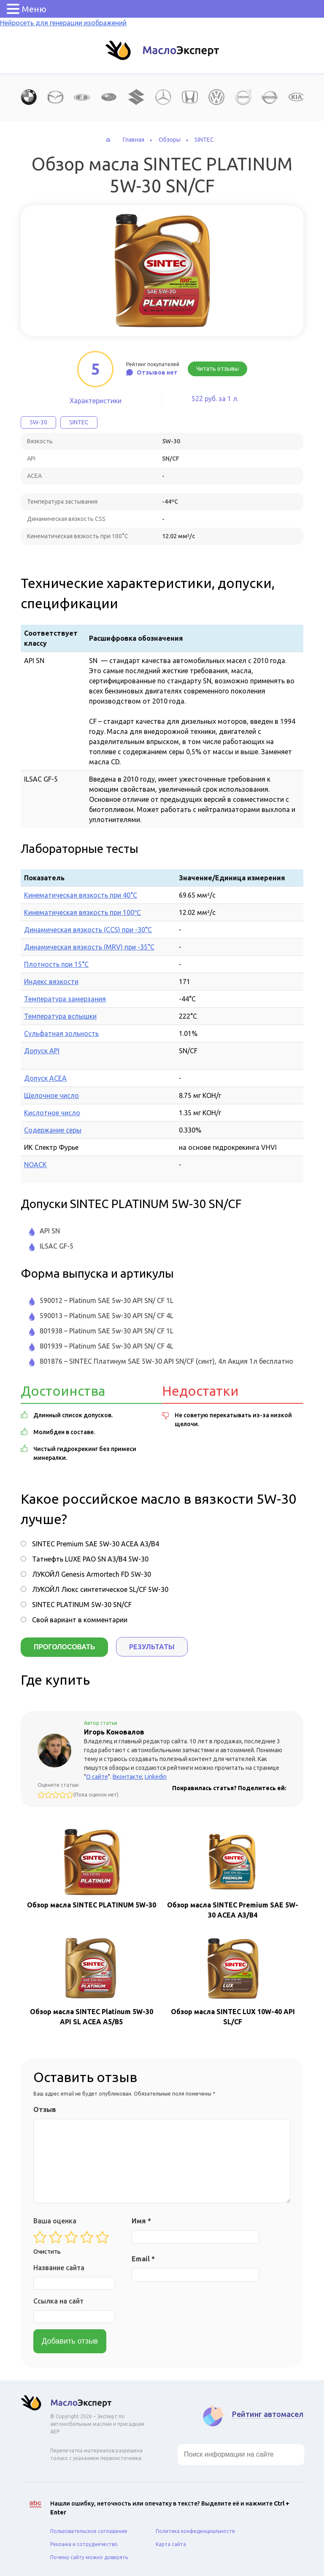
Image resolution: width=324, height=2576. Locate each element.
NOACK (35, 1164)
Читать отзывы (217, 368)
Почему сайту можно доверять (89, 2556)
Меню (34, 9)
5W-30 (38, 422)
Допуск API (41, 1051)
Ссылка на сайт (58, 2300)
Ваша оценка (54, 2219)
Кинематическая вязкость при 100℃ (82, 912)
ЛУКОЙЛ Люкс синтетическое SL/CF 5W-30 (100, 1589)
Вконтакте (127, 1775)
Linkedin (156, 1775)
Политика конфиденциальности (195, 2530)
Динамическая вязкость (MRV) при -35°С (89, 947)
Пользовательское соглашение (88, 2530)
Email (143, 2257)
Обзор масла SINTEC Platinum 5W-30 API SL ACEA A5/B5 (91, 1979)
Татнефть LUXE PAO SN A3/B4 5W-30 (90, 1559)
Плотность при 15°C (56, 964)
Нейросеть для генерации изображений (63, 23)
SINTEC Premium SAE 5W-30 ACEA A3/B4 (95, 1544)
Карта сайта (171, 2543)
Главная (133, 139)
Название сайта (58, 2266)
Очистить (47, 2250)
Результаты (152, 1647)
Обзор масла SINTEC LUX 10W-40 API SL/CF (233, 1979)
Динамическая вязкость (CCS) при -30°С (88, 929)
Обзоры (170, 139)
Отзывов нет (157, 372)
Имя (141, 2219)
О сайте (97, 1775)
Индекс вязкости (51, 981)
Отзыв (44, 2108)
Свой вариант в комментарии (79, 1620)
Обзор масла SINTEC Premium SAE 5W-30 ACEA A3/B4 (232, 1872)
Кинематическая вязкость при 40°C (80, 895)
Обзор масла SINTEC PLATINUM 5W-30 (91, 1867)
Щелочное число (51, 1095)
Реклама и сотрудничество (84, 2543)
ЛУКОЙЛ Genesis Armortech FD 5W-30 (91, 1574)
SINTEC (204, 139)
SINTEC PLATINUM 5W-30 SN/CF (82, 1604)
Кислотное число (52, 1113)
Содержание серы (52, 1130)
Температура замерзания (65, 999)
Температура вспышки (60, 1016)
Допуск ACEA (45, 1078)
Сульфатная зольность (61, 1033)
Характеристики (96, 401)
